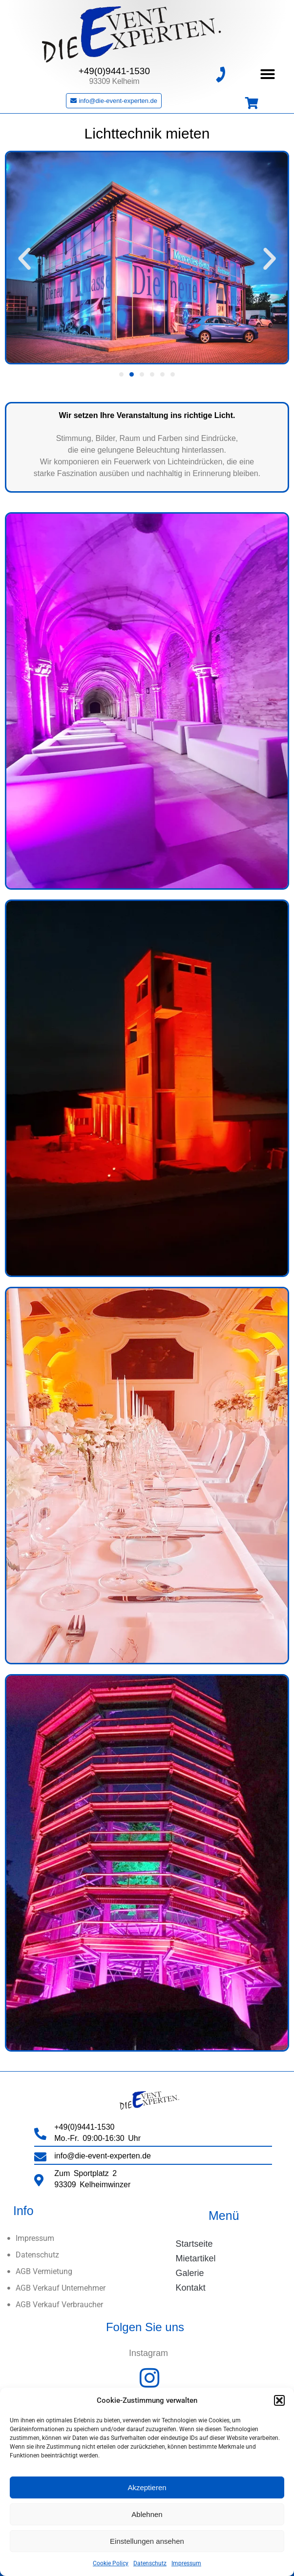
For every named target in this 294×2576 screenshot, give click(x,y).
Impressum (186, 2563)
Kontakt (191, 2288)
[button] (279, 2400)
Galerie (190, 2273)
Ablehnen (146, 2514)
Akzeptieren (146, 2487)
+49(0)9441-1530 (114, 71)
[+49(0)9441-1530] (220, 74)
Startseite (194, 2244)
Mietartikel (196, 2258)
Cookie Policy (110, 2563)
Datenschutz (150, 2563)
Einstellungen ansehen (147, 2541)
